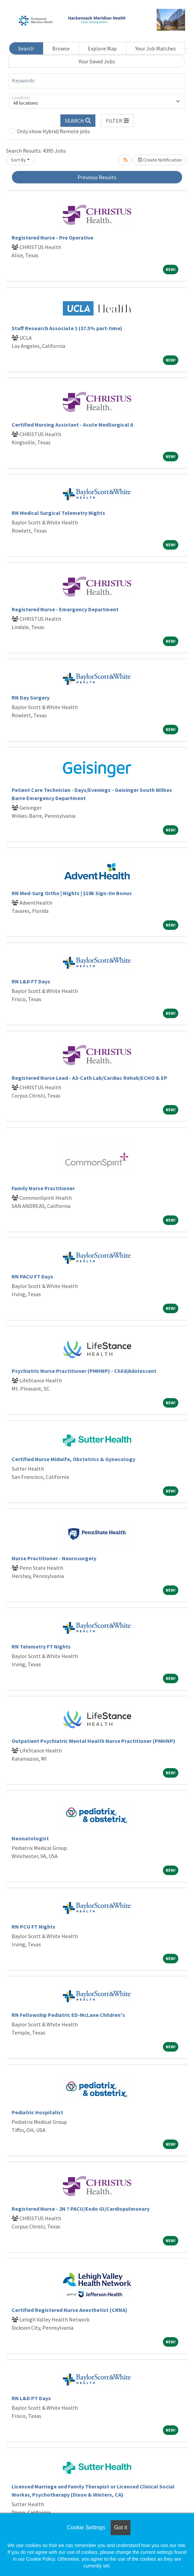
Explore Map (102, 48)
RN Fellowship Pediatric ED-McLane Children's (68, 2014)
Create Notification (160, 160)
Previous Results (97, 177)
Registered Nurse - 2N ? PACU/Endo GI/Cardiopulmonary (81, 2208)
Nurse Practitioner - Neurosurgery (54, 1558)
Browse (61, 48)
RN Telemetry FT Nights (41, 1646)
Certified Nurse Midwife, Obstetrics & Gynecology (73, 1459)
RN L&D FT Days (31, 981)
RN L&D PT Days (31, 2398)
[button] (117, 120)
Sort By (18, 160)
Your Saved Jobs (97, 61)
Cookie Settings (86, 2527)
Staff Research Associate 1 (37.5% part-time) (67, 328)
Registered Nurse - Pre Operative (52, 237)
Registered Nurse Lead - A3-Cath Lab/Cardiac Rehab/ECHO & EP (89, 1077)
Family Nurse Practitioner (43, 1188)
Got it (120, 2527)
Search (26, 48)
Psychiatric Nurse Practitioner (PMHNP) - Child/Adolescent (84, 1370)
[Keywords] (97, 80)
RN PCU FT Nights (33, 1926)
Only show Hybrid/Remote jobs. (54, 131)
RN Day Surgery (31, 697)
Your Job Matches (155, 48)
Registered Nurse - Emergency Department (65, 609)
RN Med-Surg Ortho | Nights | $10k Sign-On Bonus (72, 893)
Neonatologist (30, 1838)
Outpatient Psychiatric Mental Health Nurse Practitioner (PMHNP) (93, 1740)
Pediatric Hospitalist (37, 2112)
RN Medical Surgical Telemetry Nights (58, 512)
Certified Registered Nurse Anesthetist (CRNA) (69, 2309)
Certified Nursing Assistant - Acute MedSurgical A (72, 424)
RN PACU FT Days (32, 1276)
